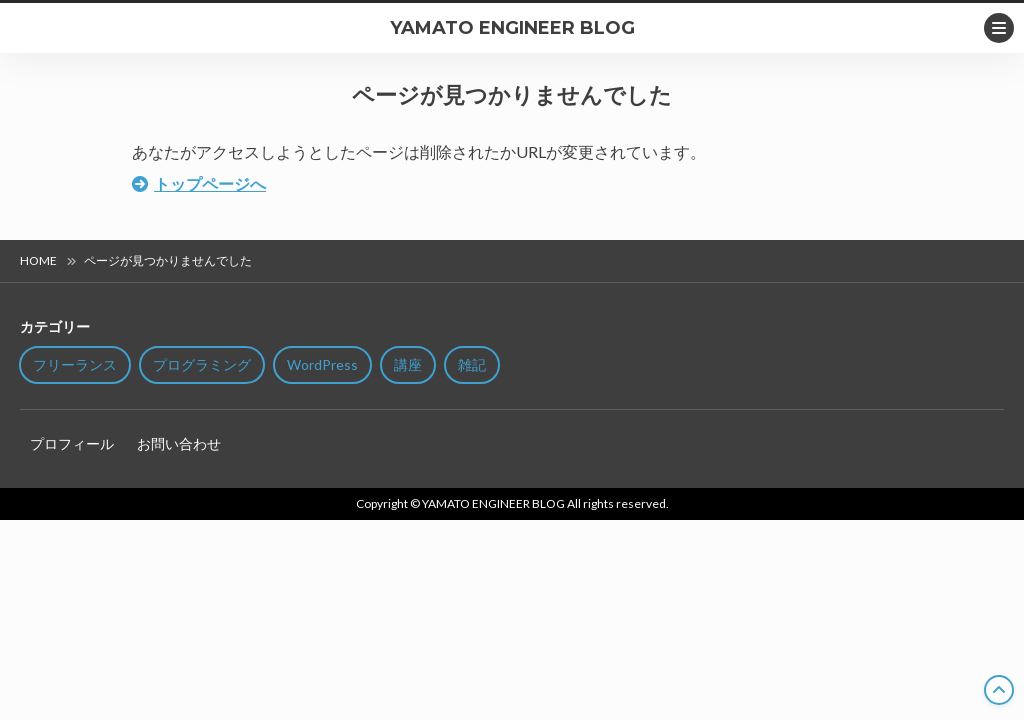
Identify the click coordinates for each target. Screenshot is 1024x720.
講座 (408, 364)
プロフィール (72, 443)
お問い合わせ (179, 443)
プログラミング (202, 364)
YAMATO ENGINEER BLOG (512, 28)
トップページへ (210, 183)
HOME (38, 260)
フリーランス (75, 364)
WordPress (322, 364)
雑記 (472, 364)
